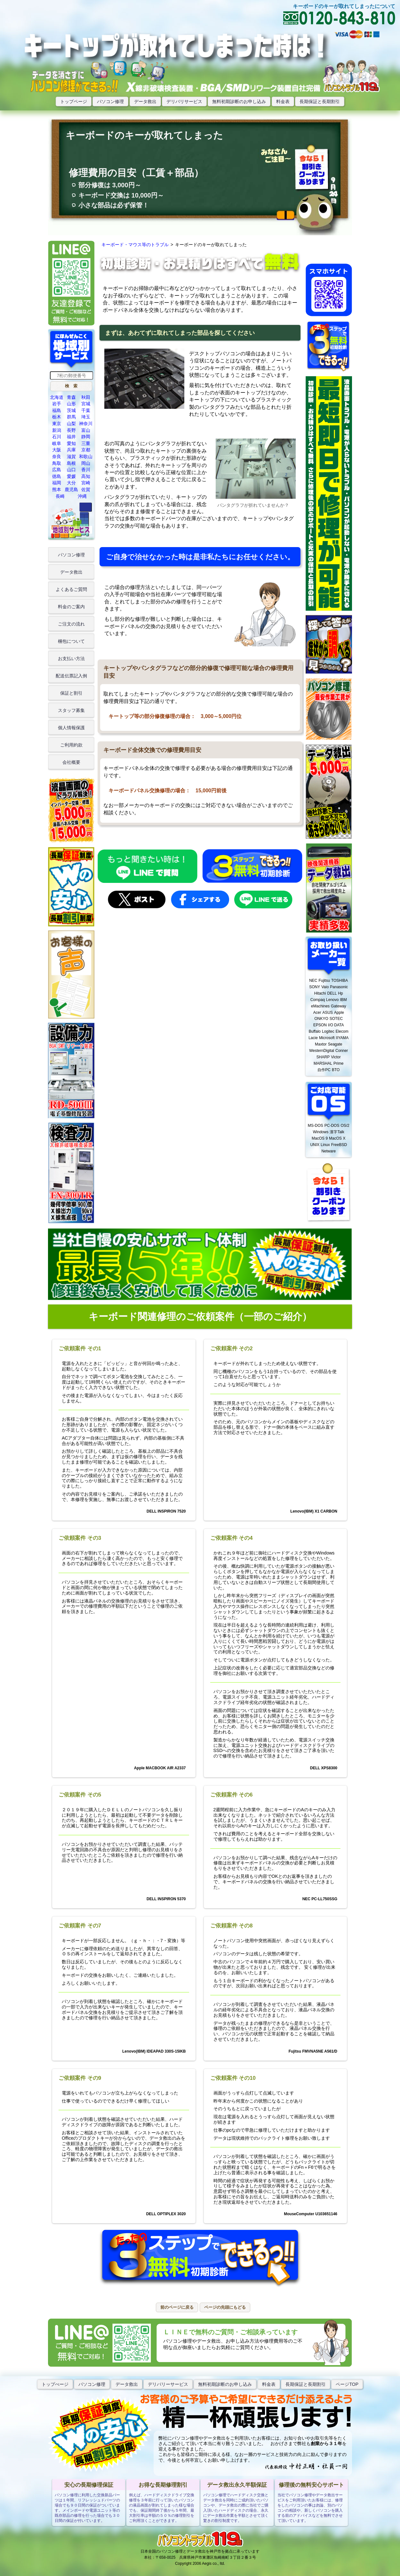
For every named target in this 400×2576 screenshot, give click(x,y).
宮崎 (85, 482)
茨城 (71, 410)
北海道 (56, 397)
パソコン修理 (110, 101)
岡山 (85, 463)
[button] (71, 386)
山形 (71, 403)
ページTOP (347, 2384)
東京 (56, 423)
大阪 (56, 449)
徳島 (56, 476)
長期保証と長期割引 (320, 101)
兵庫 (71, 449)
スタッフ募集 (71, 710)
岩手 (56, 403)
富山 (85, 430)
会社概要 (71, 762)
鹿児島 (71, 489)
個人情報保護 (71, 727)
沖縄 (82, 496)
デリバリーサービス (168, 2384)
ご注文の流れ (71, 623)
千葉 (85, 410)
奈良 (56, 456)
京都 (85, 449)
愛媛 (71, 476)
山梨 (71, 423)
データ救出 (145, 101)
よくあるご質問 (71, 589)
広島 (56, 469)
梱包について (71, 641)
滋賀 (71, 456)
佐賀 (85, 489)
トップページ (73, 101)
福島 (56, 410)
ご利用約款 (71, 744)
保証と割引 (71, 693)
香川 (85, 469)
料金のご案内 (71, 606)
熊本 (56, 489)
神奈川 (85, 423)
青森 (71, 397)
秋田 (85, 397)
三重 (85, 443)
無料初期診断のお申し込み (239, 101)
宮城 (85, 403)
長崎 (60, 496)
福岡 (56, 482)
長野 (71, 430)
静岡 (85, 436)
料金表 (283, 101)
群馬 (71, 416)
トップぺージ (55, 2384)
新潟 (56, 430)
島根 (71, 463)
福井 (71, 436)
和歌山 (85, 456)
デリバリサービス (184, 101)
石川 (56, 436)
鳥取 (56, 463)
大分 (71, 482)
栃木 (56, 416)
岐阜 (56, 443)
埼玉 (85, 416)
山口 (71, 469)
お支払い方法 (71, 658)
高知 (85, 476)
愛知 (71, 443)
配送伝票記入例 (71, 675)
